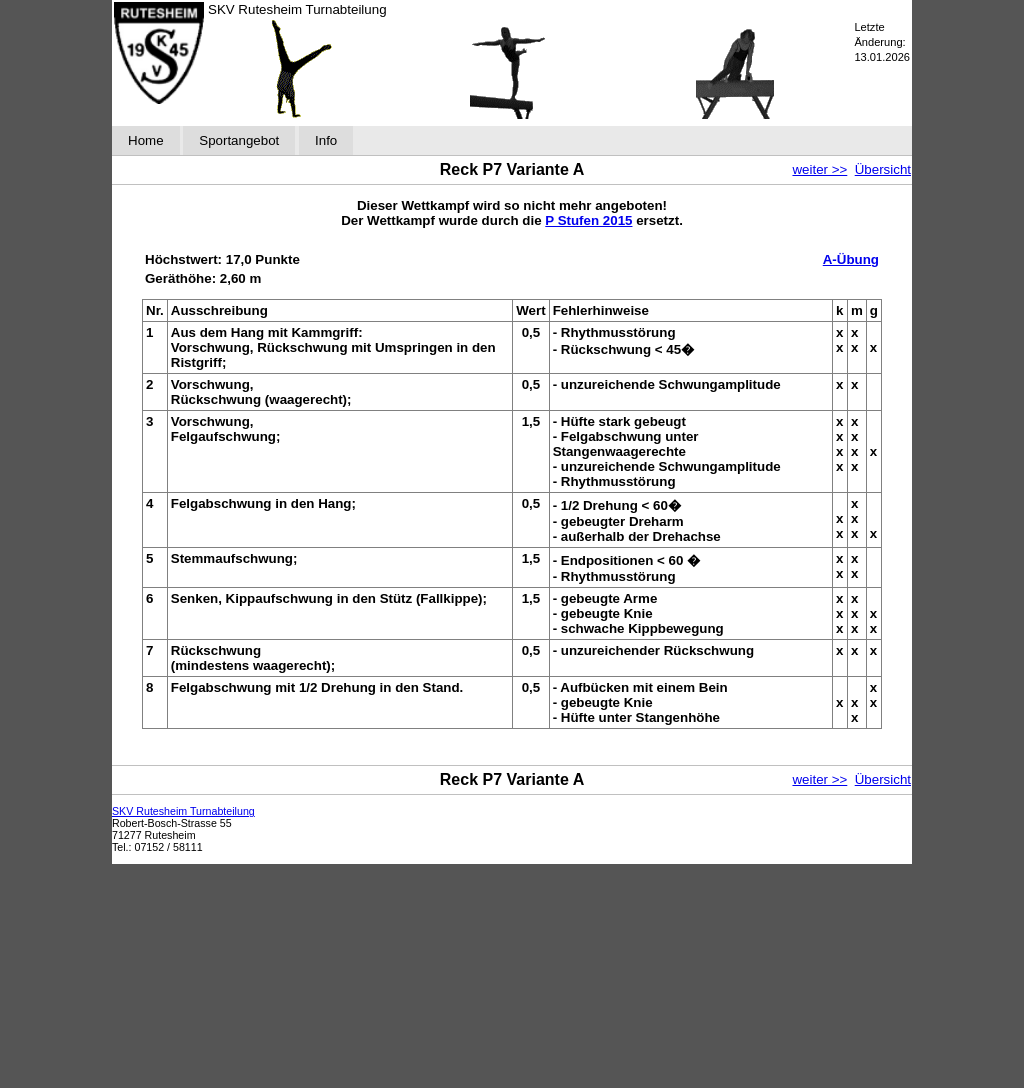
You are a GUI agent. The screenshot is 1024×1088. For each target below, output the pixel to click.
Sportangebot (239, 140)
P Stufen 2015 (588, 220)
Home (146, 140)
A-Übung (851, 259)
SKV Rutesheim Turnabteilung (183, 811)
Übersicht (883, 169)
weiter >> (819, 169)
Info (326, 140)
